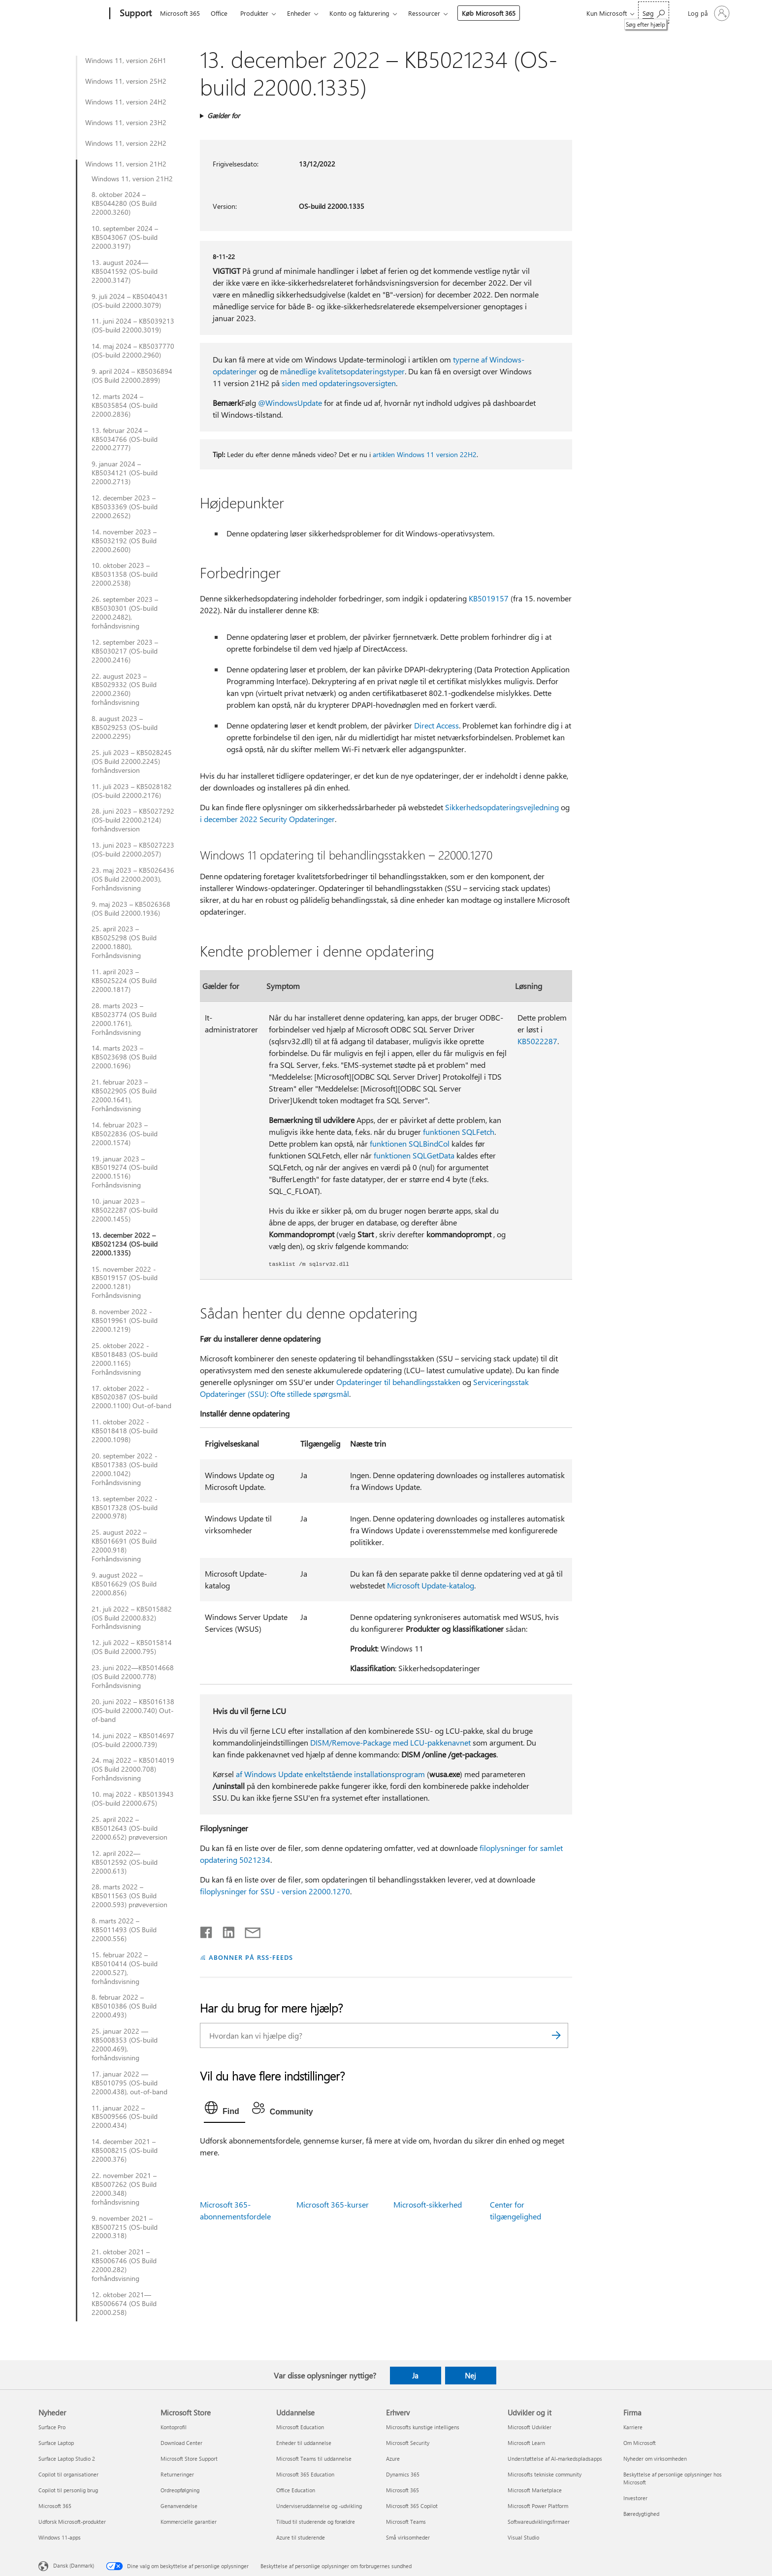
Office (219, 13)
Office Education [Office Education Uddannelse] (295, 2490)
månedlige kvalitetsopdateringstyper (342, 371)
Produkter (254, 13)
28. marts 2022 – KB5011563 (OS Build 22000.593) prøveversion (129, 1895)
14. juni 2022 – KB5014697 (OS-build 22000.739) (133, 1740)
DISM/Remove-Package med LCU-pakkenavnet (390, 1742)
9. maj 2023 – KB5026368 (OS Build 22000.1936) (131, 909)
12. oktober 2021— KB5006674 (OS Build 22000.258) (124, 2303)
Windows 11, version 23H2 (125, 122)
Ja (415, 2375)
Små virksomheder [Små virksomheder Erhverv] (408, 2537)
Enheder (299, 13)
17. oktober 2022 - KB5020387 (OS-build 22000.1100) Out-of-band (131, 1397)
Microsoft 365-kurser (332, 2204)
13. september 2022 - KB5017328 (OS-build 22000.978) (125, 1507)
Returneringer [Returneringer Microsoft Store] (177, 2474)
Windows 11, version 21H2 (125, 164)
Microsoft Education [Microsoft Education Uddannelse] (300, 2427)
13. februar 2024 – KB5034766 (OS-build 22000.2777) (125, 439)
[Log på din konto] (708, 13)
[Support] (135, 13)
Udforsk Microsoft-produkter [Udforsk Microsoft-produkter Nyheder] (72, 2521)
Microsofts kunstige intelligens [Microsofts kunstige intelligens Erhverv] (422, 2427)
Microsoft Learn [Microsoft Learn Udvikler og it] (526, 2442)
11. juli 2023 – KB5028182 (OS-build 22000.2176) (132, 791)
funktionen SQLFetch (458, 1131)
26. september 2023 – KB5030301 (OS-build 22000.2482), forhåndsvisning (125, 612)
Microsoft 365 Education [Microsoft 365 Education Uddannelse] (305, 2474)
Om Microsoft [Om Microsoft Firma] (639, 2442)
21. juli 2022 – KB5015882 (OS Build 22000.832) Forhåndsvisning (132, 1618)
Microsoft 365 (180, 13)
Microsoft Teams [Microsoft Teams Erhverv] (406, 2521)
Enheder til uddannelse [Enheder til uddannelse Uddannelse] (303, 2442)
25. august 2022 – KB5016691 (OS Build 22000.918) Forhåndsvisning (124, 1545)
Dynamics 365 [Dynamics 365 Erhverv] (402, 2474)
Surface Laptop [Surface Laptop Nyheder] (56, 2442)
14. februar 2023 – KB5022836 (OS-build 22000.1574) (125, 1134)
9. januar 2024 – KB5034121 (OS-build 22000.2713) (125, 473)
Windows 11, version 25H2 (125, 81)
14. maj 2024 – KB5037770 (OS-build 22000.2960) (133, 351)
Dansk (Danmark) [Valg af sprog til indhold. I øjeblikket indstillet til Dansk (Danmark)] (73, 2565)
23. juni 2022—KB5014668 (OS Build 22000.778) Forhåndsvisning (133, 1676)
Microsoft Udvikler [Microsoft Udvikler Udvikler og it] (529, 2427)
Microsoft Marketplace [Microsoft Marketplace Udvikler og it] (535, 2490)
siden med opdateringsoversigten (339, 383)
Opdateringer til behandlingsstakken (398, 1382)
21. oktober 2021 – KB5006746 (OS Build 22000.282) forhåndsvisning (124, 2265)
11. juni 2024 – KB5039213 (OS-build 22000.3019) (133, 325)
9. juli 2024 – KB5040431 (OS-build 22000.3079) (130, 301)
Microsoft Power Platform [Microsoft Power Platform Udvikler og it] (538, 2506)
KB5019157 (489, 598)
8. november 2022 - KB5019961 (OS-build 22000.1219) (125, 1320)
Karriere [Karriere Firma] (633, 2427)
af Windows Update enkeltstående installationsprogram (330, 1774)
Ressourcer (424, 13)
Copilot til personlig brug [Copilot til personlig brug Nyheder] (68, 2490)
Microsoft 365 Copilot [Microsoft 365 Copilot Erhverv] (412, 2506)
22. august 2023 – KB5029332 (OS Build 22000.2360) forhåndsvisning (124, 689)
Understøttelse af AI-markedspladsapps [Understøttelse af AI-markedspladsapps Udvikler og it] (555, 2458)
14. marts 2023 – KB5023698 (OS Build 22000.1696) (124, 1057)
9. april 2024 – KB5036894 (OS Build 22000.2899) (132, 376)
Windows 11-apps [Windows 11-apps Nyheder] (59, 2537)
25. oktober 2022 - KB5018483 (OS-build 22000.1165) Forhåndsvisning (125, 1359)
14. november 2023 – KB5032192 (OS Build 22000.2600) (124, 541)
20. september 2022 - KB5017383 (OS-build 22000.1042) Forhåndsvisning (125, 1469)
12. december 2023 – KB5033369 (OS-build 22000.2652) (125, 507)
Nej (470, 2375)
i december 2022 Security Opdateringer (267, 819)
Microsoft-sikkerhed (427, 2204)
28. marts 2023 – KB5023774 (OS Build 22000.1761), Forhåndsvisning (124, 1019)
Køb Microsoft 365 (488, 13)
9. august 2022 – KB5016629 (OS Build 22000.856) (124, 1584)
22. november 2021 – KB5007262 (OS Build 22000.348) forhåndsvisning (124, 2189)
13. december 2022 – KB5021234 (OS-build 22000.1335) (125, 1244)
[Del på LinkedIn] (225, 1930)
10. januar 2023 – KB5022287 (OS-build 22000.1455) (125, 1210)
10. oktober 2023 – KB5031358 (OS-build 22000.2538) (125, 574)
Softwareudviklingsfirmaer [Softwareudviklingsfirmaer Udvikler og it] (539, 2521)
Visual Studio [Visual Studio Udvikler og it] (523, 2537)
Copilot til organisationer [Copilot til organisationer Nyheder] (68, 2474)
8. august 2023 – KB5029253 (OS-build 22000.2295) (125, 727)
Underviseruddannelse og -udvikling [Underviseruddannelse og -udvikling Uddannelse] (319, 2506)
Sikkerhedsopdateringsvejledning (502, 807)
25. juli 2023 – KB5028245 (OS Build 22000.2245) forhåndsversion (132, 761)
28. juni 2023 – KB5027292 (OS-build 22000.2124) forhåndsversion (133, 820)
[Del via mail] (248, 1930)
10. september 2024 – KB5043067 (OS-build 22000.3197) (125, 237)
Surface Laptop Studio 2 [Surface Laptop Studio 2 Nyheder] (66, 2458)
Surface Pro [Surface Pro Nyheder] (51, 2427)
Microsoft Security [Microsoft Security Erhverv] (407, 2442)
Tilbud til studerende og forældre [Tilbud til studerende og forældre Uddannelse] (315, 2521)
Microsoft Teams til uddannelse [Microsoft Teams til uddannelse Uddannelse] (314, 2458)
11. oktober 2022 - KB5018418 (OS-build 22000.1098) (125, 1431)
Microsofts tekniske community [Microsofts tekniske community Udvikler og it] (544, 2474)
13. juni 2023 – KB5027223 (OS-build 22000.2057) (133, 850)
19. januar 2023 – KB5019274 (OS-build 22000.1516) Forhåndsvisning (125, 1172)
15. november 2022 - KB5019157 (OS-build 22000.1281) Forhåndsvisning (125, 1282)
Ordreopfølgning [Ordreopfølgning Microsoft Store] (180, 2490)
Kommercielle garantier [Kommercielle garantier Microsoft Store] (189, 2521)
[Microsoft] (72, 13)
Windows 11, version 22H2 (125, 143)
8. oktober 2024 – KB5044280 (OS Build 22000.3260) (124, 203)
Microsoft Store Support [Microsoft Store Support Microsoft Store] (189, 2458)
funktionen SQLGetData (414, 1155)
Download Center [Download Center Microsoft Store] (181, 2442)
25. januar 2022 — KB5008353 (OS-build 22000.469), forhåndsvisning (125, 2044)
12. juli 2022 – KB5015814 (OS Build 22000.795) (132, 1647)
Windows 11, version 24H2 (125, 102)
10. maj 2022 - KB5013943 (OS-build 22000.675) (133, 1799)
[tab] (224, 2110)
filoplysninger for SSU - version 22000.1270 (275, 1891)
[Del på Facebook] (207, 1930)
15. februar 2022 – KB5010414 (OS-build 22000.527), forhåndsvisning (125, 1968)
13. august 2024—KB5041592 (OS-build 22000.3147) (125, 271)
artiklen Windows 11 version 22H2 (425, 454)
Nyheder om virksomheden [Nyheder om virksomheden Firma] (655, 2458)
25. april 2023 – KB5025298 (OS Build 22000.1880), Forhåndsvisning (124, 942)
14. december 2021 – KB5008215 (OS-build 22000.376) (125, 2150)
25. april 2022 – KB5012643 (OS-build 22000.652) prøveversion (129, 1828)
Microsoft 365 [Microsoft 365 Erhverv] (402, 2490)
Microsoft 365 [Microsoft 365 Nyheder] (54, 2506)
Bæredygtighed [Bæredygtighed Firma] (641, 2513)
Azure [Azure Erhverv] (393, 2458)
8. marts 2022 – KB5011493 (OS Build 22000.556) (124, 1929)
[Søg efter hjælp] (653, 12)
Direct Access (436, 725)
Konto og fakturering (359, 13)
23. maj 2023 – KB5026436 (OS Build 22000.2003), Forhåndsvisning (133, 879)
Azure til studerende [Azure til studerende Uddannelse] (300, 2537)
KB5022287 (537, 1041)
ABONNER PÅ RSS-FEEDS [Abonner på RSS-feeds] (251, 1957)
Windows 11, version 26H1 (125, 60)
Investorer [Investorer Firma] (635, 2498)
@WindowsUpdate (290, 402)
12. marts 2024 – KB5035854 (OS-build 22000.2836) (125, 405)
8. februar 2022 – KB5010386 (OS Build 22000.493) (124, 2006)
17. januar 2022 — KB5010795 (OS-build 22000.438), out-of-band (129, 2083)
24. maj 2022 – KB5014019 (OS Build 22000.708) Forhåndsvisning (133, 1769)
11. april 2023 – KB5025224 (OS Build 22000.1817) (124, 980)
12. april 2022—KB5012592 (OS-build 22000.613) (125, 1862)
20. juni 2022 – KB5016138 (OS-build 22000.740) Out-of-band (133, 1710)
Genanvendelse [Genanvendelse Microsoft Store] (179, 2506)
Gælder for (223, 115)
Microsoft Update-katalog (430, 1585)
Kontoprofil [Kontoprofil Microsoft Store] (174, 2427)
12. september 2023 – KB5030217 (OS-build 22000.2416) (125, 651)
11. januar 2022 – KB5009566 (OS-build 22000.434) (125, 2117)
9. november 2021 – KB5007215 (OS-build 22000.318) (125, 2227)
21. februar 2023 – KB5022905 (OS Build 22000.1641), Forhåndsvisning (124, 1095)
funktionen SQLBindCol (410, 1143)
